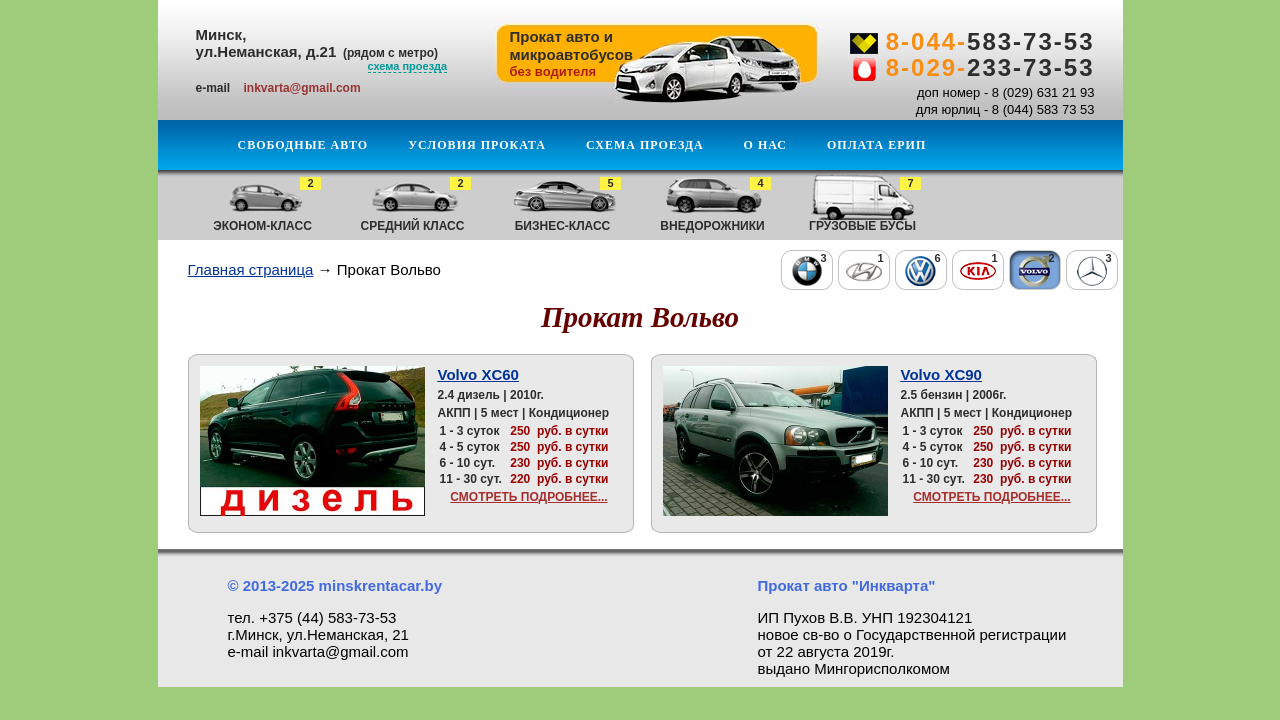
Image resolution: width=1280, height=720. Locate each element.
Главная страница (251, 269)
